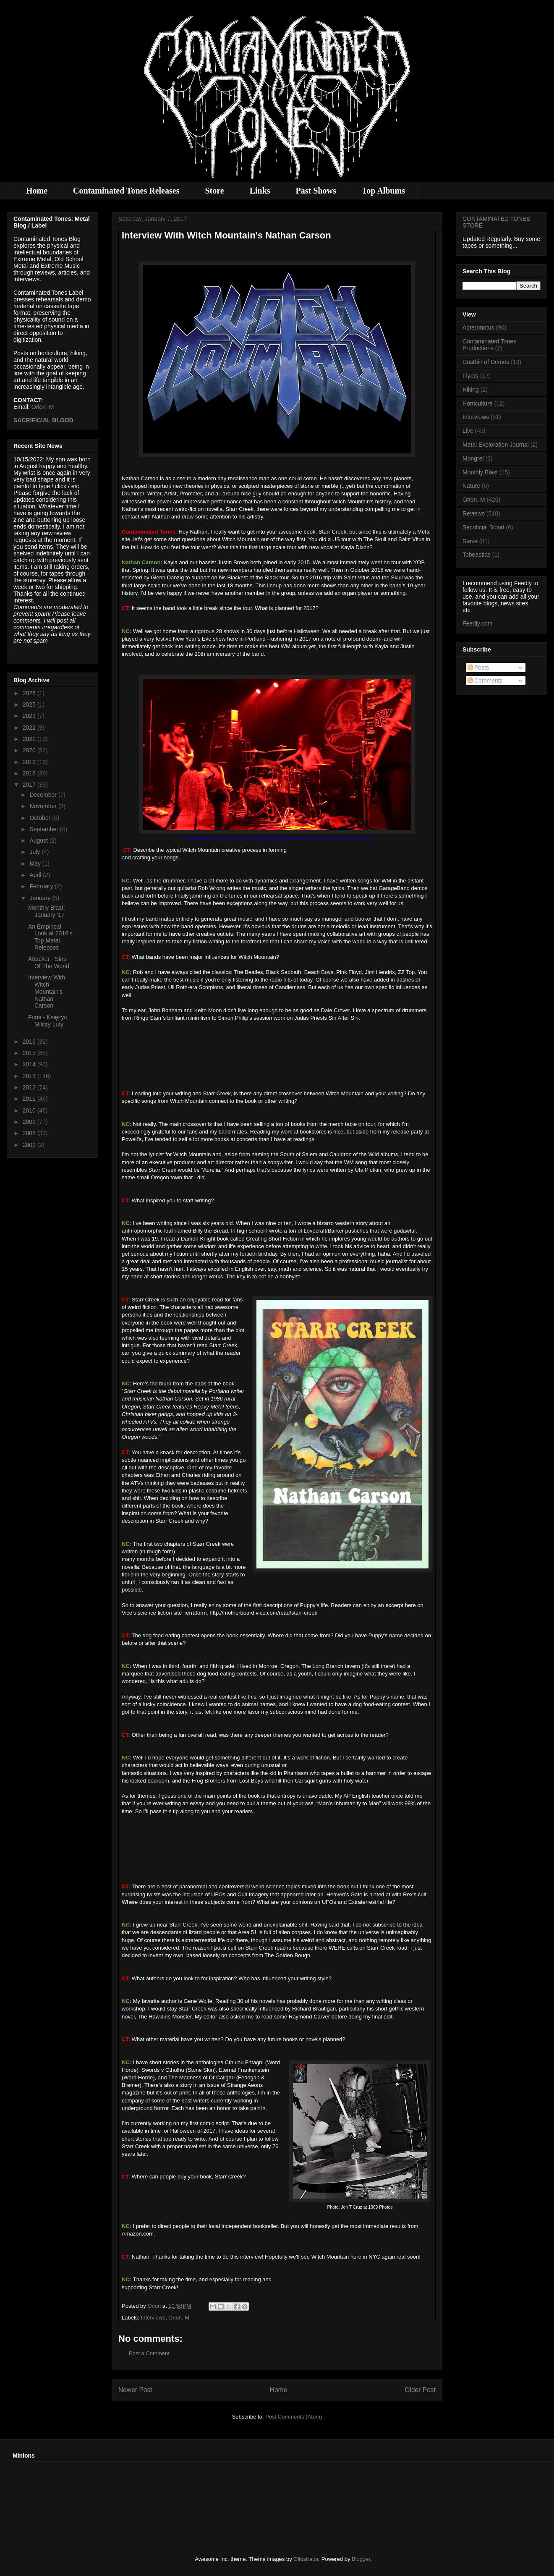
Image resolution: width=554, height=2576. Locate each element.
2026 (30, 693)
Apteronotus (478, 327)
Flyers (470, 375)
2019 (30, 762)
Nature (471, 485)
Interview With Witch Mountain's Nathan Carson (46, 991)
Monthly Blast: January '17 (46, 911)
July (35, 851)
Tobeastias (477, 554)
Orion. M (178, 2317)
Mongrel (473, 458)
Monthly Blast (480, 472)
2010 (30, 1110)
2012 (30, 1087)
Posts (478, 667)
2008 (30, 1133)
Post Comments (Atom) (293, 2417)
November (43, 806)
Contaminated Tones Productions (489, 345)
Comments (485, 680)
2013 (30, 1076)
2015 (30, 1053)
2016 (30, 1041)
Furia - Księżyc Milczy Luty (47, 1021)
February (42, 886)
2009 (30, 1121)
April (36, 875)
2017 (30, 784)
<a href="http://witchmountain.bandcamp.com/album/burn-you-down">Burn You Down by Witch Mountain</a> (277, 1055)
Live (468, 430)
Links (260, 190)
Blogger (361, 2559)
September (44, 829)
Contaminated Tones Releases (126, 190)
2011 (30, 1098)
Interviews (153, 2317)
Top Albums (383, 190)
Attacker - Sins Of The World (48, 962)
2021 (30, 739)
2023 (30, 715)
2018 (30, 773)
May (35, 863)
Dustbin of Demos (486, 362)
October (40, 817)
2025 (30, 704)
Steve (470, 541)
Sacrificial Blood (483, 527)
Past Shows (316, 190)
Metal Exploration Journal (496, 444)
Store (214, 190)
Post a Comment (149, 2353)
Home (36, 190)
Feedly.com (477, 623)
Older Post (420, 2389)
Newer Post (135, 2389)
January (40, 898)
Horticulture (478, 403)
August (39, 840)
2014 (30, 1064)
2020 (30, 750)
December (43, 794)
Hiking (471, 389)
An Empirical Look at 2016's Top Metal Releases (50, 937)
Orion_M (42, 406)
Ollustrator (305, 2559)
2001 (30, 1144)
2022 (30, 727)
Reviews (474, 513)
